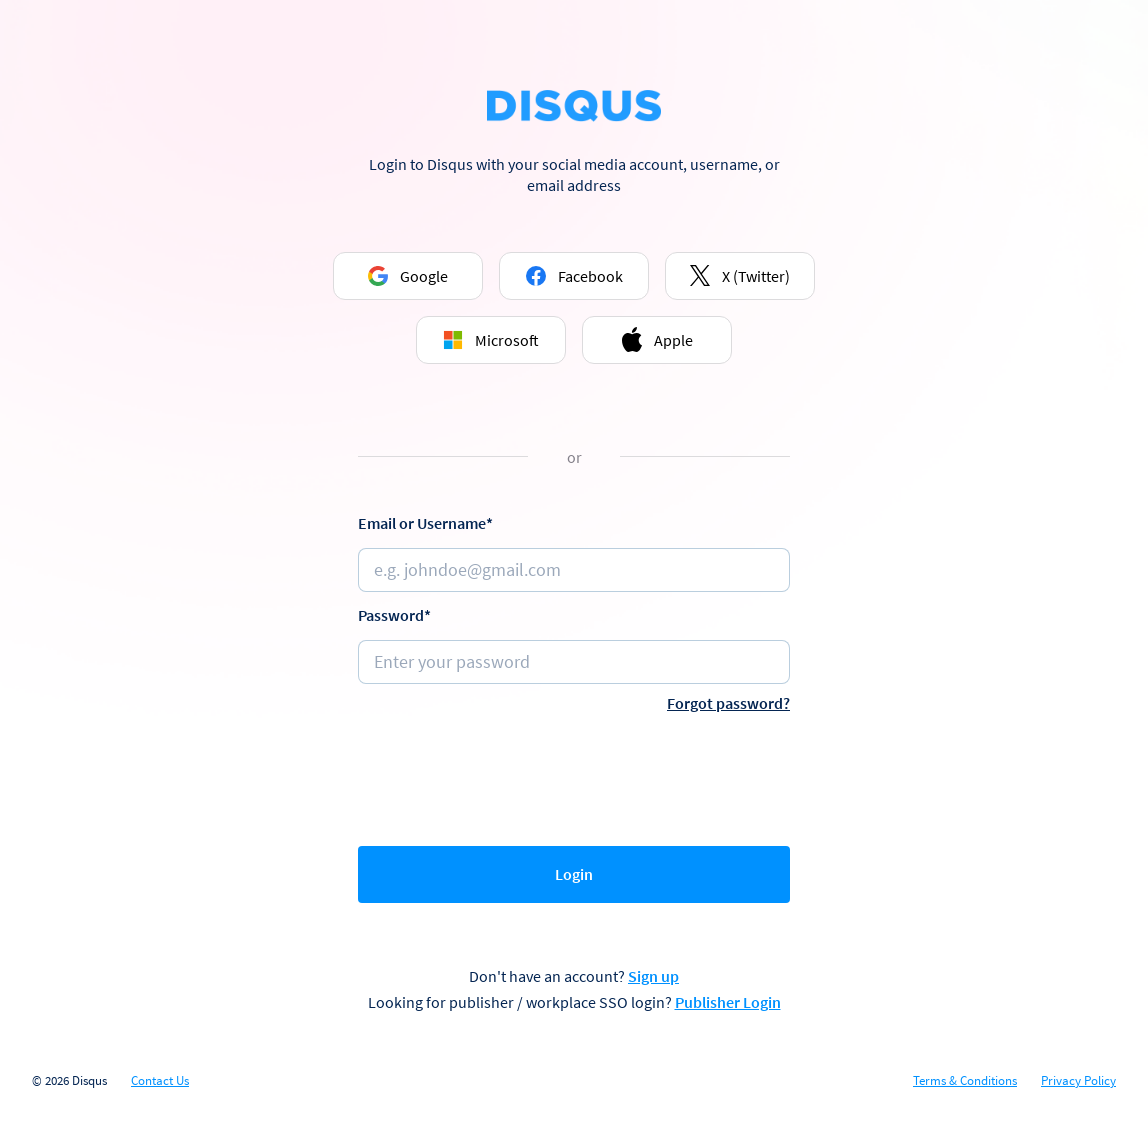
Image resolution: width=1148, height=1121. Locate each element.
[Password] (574, 662)
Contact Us (160, 1081)
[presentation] (574, 775)
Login (574, 874)
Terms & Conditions (965, 1081)
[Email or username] (574, 570)
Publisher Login (728, 1002)
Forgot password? (728, 703)
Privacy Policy (1078, 1081)
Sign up (653, 976)
